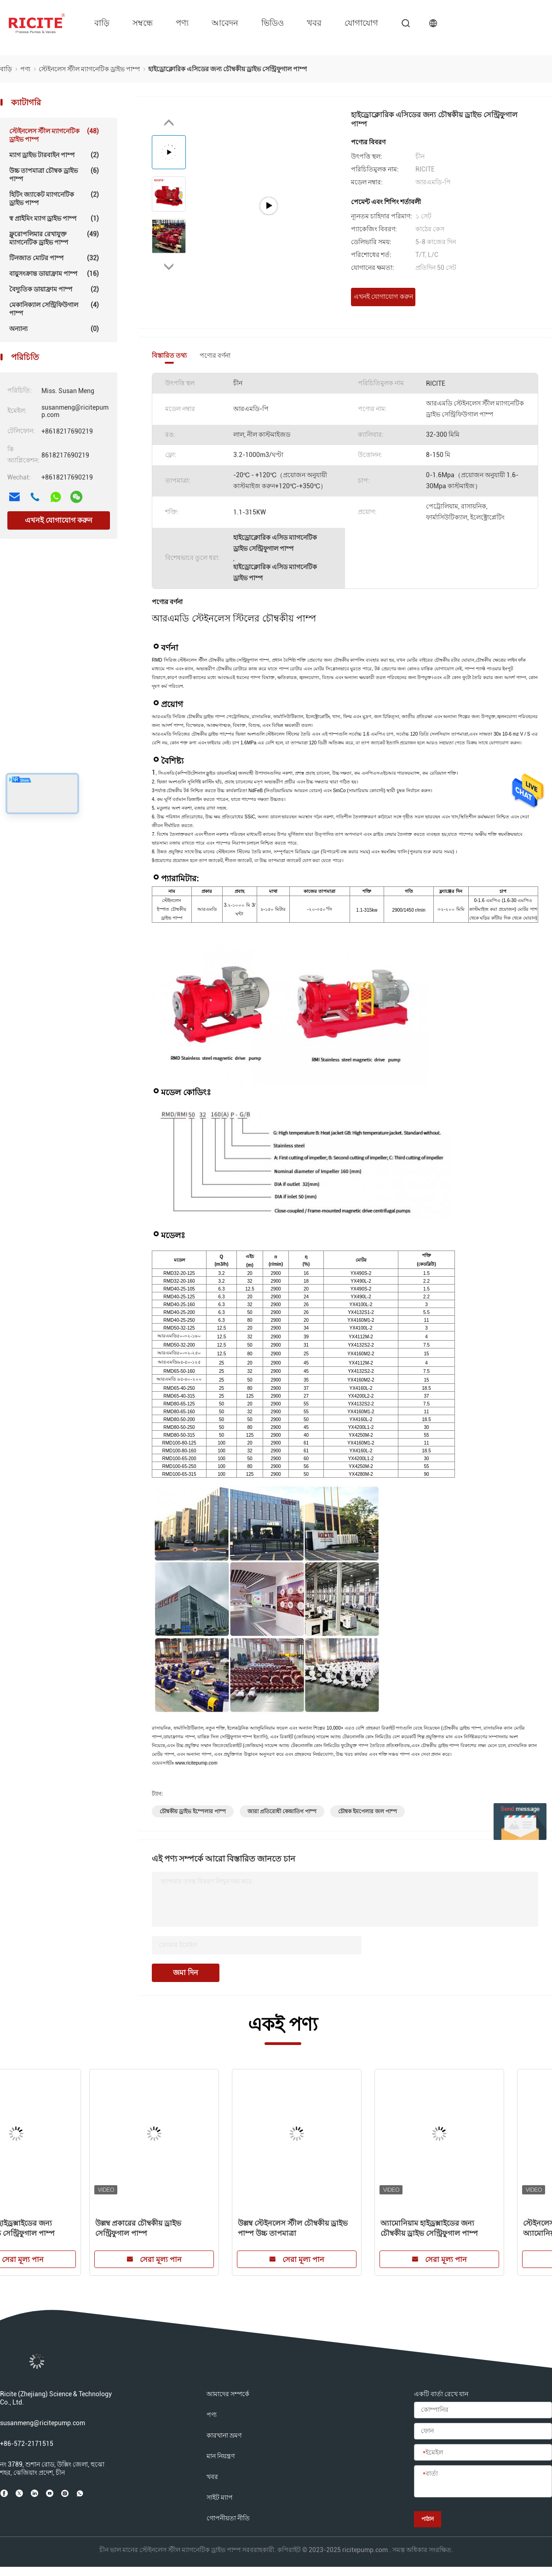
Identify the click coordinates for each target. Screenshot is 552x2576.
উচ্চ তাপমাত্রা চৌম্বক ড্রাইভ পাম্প (54, 174)
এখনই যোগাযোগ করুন (58, 520)
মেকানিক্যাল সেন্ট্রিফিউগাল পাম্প (54, 309)
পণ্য (182, 23)
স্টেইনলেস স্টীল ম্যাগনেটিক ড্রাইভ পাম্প (54, 135)
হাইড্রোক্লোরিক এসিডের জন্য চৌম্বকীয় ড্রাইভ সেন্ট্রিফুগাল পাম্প (68, 2228)
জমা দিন (185, 1972)
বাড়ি (101, 23)
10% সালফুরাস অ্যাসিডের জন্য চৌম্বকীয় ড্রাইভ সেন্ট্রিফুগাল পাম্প (346, 2228)
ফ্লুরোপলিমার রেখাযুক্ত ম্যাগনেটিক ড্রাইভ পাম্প (54, 238)
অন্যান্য (54, 329)
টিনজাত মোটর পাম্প (54, 258)
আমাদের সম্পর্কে (228, 2394)
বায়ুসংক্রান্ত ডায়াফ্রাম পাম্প (54, 273)
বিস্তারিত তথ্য (169, 355)
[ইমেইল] (483, 2453)
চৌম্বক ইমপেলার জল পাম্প (367, 1811)
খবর (314, 23)
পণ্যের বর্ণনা (215, 355)
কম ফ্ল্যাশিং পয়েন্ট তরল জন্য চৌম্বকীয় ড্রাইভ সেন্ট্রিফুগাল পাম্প (210, 2228)
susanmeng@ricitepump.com (42, 2423)
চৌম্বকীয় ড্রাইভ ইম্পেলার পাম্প (193, 1811)
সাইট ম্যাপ (220, 2497)
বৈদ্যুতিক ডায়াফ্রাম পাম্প (54, 289)
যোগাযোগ (361, 23)
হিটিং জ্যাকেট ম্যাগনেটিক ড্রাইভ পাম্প (54, 198)
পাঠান (427, 2519)
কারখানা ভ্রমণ (224, 2435)
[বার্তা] (483, 2482)
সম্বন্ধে (142, 23)
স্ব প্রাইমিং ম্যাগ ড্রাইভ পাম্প (54, 218)
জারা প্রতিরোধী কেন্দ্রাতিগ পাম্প (281, 1811)
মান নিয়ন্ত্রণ (221, 2456)
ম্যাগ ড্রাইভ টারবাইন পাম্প (54, 155)
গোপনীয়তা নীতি (228, 2518)
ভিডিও (272, 23)
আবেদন (225, 23)
